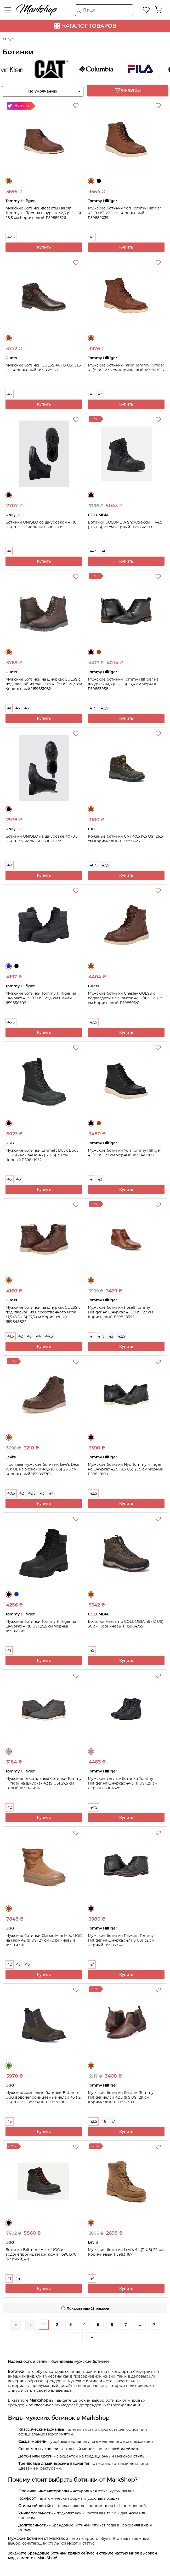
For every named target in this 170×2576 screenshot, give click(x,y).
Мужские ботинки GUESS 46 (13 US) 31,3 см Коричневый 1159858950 (43, 367)
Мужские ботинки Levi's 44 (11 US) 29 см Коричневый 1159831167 (126, 2252)
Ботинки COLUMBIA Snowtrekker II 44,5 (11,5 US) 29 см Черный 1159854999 (125, 524)
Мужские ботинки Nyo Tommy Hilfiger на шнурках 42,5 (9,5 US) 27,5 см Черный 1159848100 (126, 1469)
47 (51, 1493)
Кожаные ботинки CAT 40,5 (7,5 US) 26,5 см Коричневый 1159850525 (125, 838)
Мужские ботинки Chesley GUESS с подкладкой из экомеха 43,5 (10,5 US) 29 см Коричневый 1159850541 (125, 998)
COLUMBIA (102, 69)
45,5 (11, 1022)
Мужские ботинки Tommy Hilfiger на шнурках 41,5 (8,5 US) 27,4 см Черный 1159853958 (123, 684)
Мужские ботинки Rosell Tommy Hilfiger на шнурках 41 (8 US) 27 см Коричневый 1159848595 (120, 1312)
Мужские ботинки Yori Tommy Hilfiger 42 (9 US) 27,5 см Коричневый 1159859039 (124, 213)
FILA (146, 69)
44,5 (93, 551)
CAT (58, 69)
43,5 (105, 865)
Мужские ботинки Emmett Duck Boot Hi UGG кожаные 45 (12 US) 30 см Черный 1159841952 (41, 1155)
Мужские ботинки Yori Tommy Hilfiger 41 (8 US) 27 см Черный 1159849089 (124, 1152)
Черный (99, 181)
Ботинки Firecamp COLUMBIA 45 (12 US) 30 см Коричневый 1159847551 (125, 1624)
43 (100, 394)
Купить (44, 247)
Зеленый (9, 2065)
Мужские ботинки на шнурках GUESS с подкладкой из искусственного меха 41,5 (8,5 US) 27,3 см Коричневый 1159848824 (43, 1314)
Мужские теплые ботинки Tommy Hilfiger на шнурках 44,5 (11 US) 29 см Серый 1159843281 (122, 1783)
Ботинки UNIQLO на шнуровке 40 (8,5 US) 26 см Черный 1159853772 (41, 838)
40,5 (93, 865)
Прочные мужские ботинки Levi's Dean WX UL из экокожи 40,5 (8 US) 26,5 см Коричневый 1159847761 (43, 1469)
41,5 (93, 708)
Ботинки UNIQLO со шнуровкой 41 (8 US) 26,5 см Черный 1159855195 (40, 524)
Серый (9, 1751)
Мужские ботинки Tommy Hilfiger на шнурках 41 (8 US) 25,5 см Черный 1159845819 (40, 1626)
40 (9, 865)
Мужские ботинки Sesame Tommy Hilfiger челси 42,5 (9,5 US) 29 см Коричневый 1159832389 (121, 2097)
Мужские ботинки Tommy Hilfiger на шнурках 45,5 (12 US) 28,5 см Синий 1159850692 (40, 998)
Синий (9, 966)
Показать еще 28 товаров (88, 2308)
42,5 (11, 237)
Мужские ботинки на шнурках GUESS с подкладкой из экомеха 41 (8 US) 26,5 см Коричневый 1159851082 (43, 684)
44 (38, 1336)
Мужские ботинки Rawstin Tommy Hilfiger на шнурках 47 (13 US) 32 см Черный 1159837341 (121, 1940)
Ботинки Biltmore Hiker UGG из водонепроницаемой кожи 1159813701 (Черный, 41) (41, 2254)
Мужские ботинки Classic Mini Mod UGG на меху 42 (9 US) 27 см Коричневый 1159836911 (43, 1940)
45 (26, 708)
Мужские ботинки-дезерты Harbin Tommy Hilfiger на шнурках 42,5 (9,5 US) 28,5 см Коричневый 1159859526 (43, 213)
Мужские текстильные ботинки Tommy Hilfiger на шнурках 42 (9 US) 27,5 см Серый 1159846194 (43, 1783)
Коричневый (9, 181)
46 (9, 394)
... (140, 2324)
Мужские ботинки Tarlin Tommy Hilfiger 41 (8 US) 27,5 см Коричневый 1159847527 (126, 367)
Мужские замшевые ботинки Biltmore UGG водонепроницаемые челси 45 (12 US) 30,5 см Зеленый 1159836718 (43, 2097)
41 (91, 394)
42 (92, 237)
